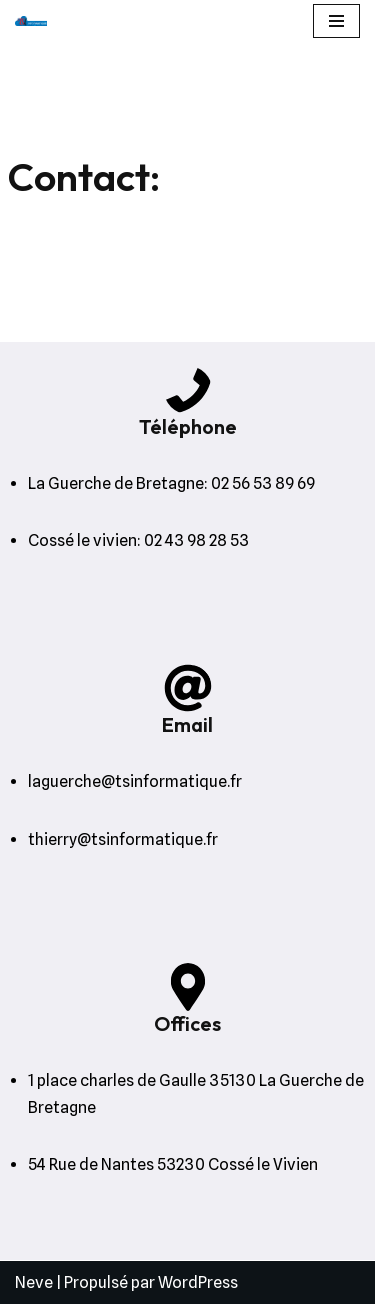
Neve (34, 1282)
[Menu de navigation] (336, 21)
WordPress (198, 1282)
